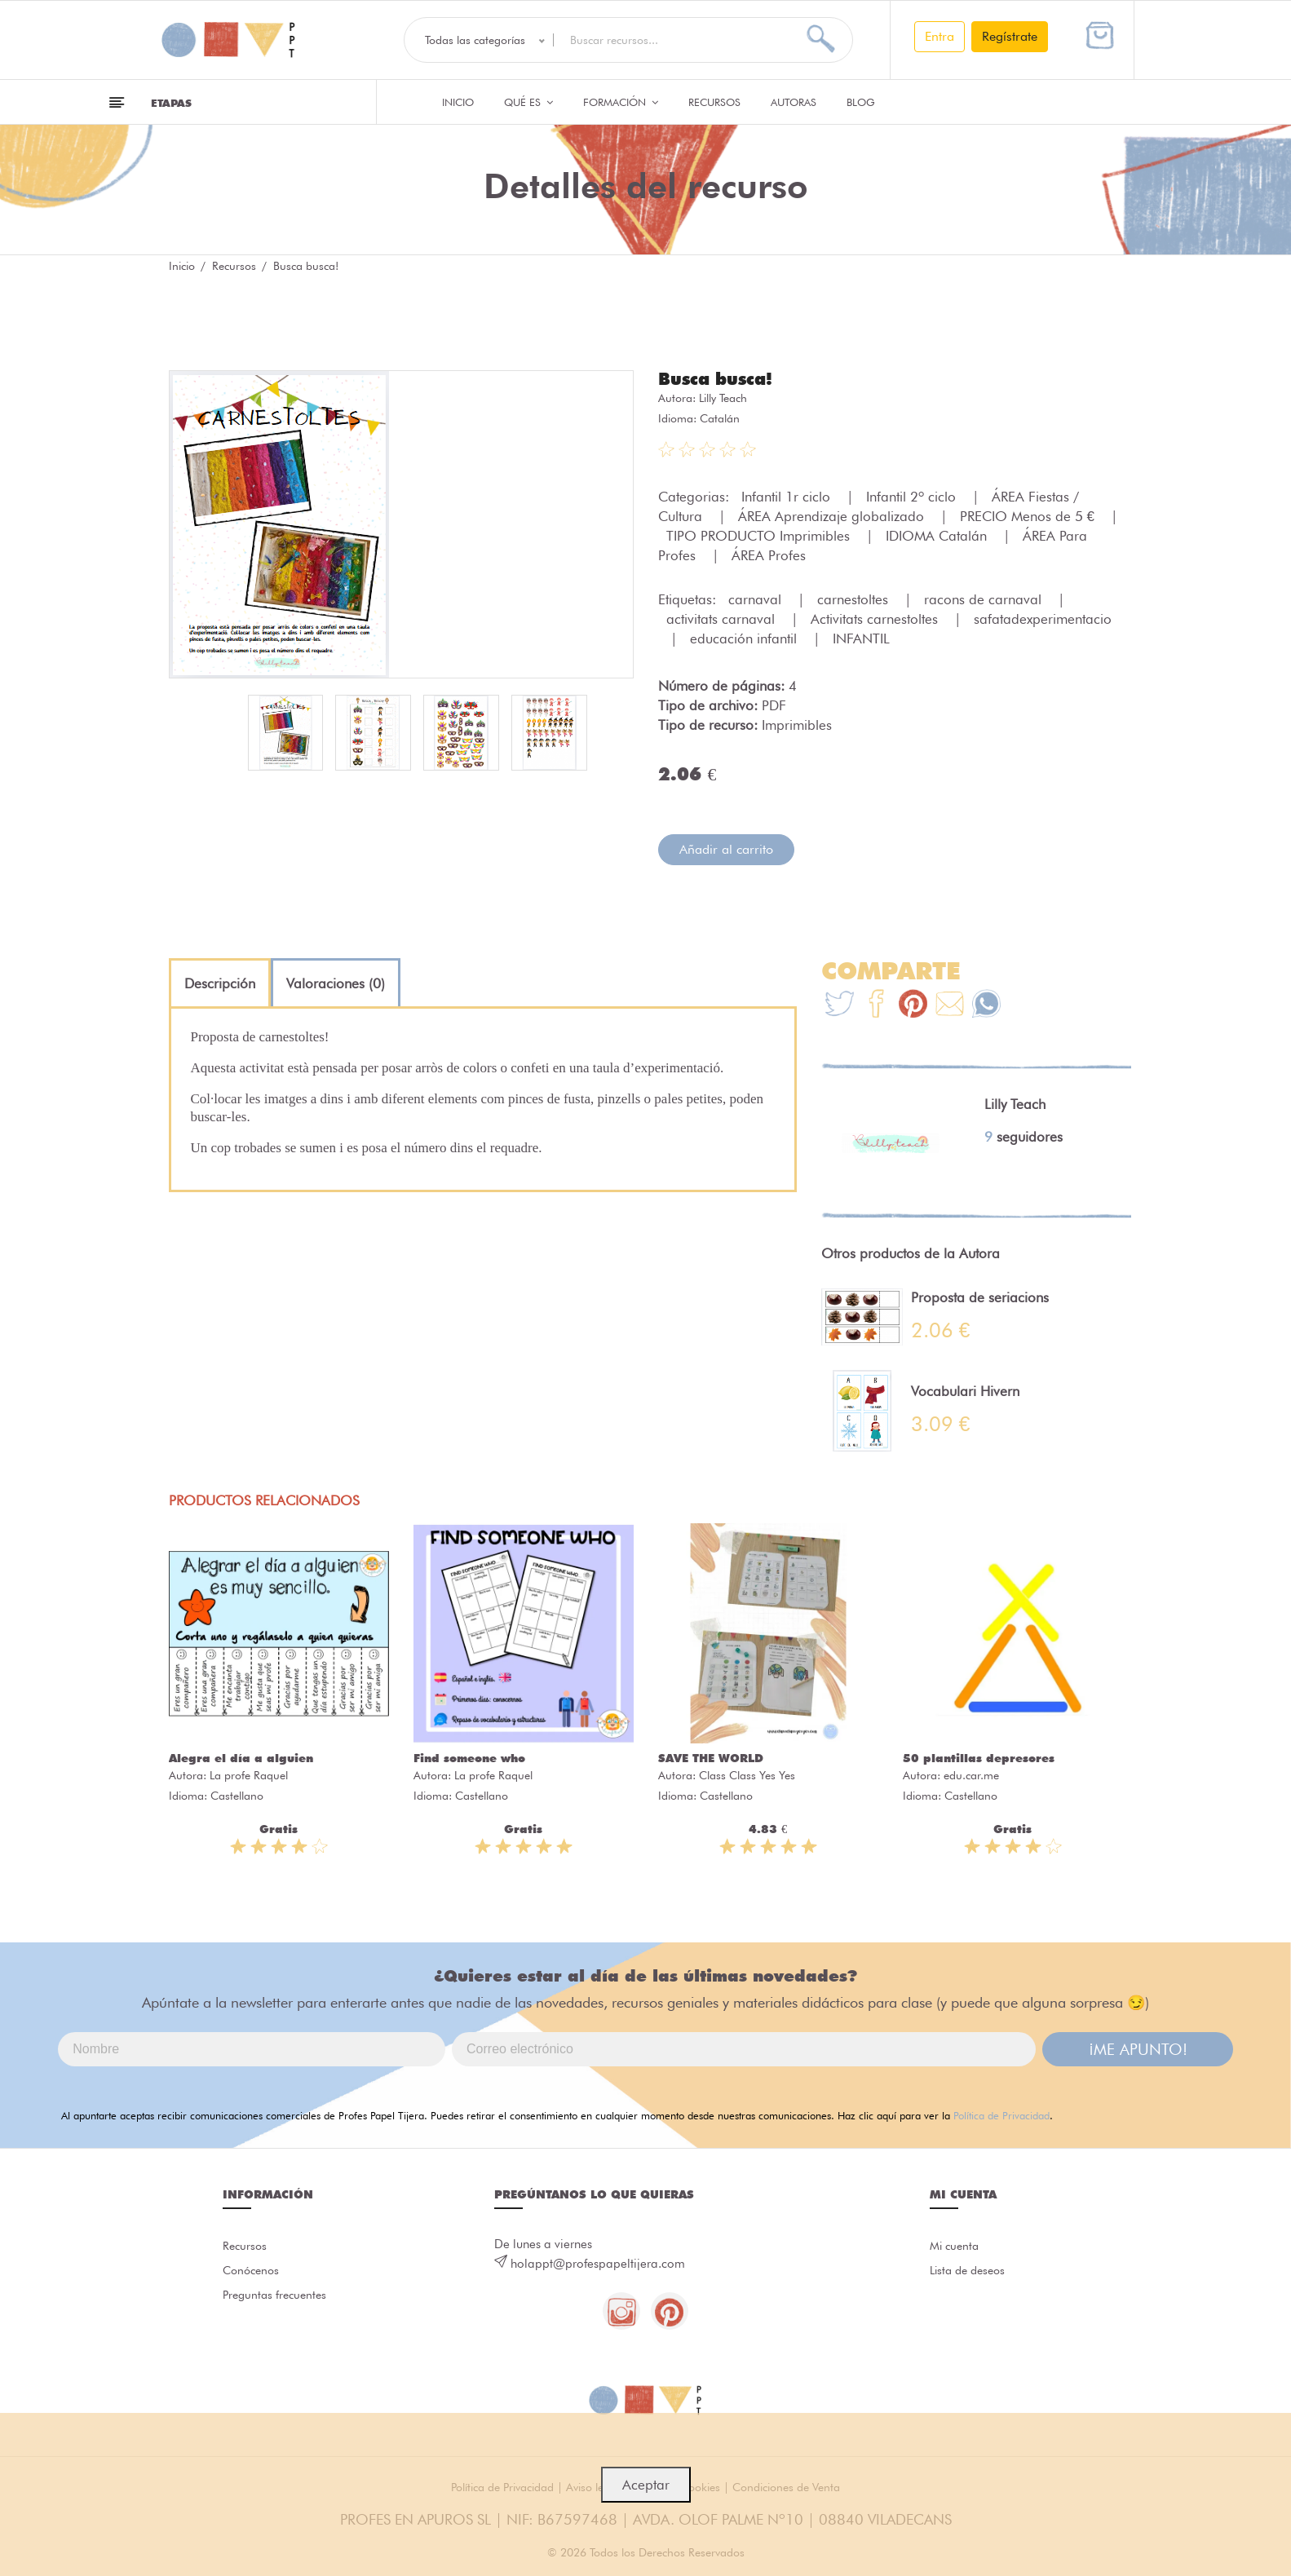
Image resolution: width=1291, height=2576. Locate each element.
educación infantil (745, 638)
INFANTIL (861, 638)
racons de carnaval (985, 598)
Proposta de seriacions (980, 1296)
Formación (620, 101)
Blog (861, 101)
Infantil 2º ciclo (913, 496)
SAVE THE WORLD (710, 1757)
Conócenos (253, 2271)
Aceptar (646, 2485)
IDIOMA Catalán (938, 535)
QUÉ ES (528, 101)
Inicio (458, 101)
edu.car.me (971, 1774)
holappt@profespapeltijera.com (598, 2263)
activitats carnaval (722, 618)
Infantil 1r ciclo (787, 496)
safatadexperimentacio (1043, 618)
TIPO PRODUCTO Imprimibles (760, 535)
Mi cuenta (956, 2245)
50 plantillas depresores (978, 1757)
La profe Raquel (249, 1774)
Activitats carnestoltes (876, 618)
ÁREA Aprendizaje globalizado (833, 515)
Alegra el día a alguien (241, 1757)
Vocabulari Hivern (965, 1390)
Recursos (714, 101)
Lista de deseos (971, 2271)
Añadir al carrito (726, 848)
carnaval (756, 598)
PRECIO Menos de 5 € (1029, 515)
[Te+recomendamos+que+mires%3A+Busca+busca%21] (876, 1005)
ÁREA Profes (769, 554)
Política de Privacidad (1001, 2114)
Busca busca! (717, 378)
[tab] (219, 982)
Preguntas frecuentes (278, 2298)
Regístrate (1009, 36)
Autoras (793, 101)
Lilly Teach (723, 397)
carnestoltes (854, 598)
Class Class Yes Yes (747, 1774)
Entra (939, 36)
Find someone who (469, 1757)
